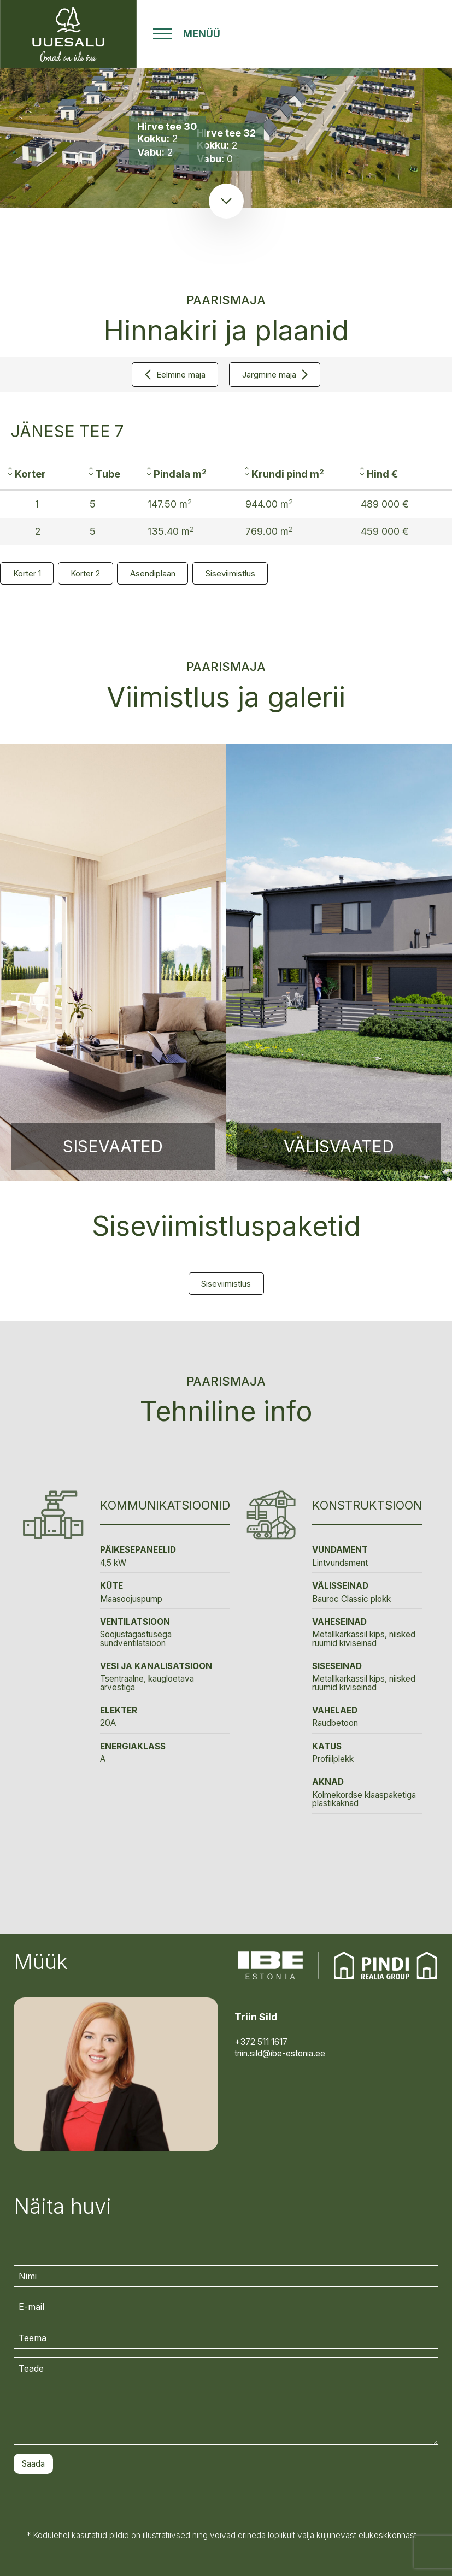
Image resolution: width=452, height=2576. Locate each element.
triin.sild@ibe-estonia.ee (279, 2053)
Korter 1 (27, 573)
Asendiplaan (152, 573)
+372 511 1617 (260, 2042)
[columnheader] (40, 474)
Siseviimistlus (230, 573)
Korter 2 (85, 573)
